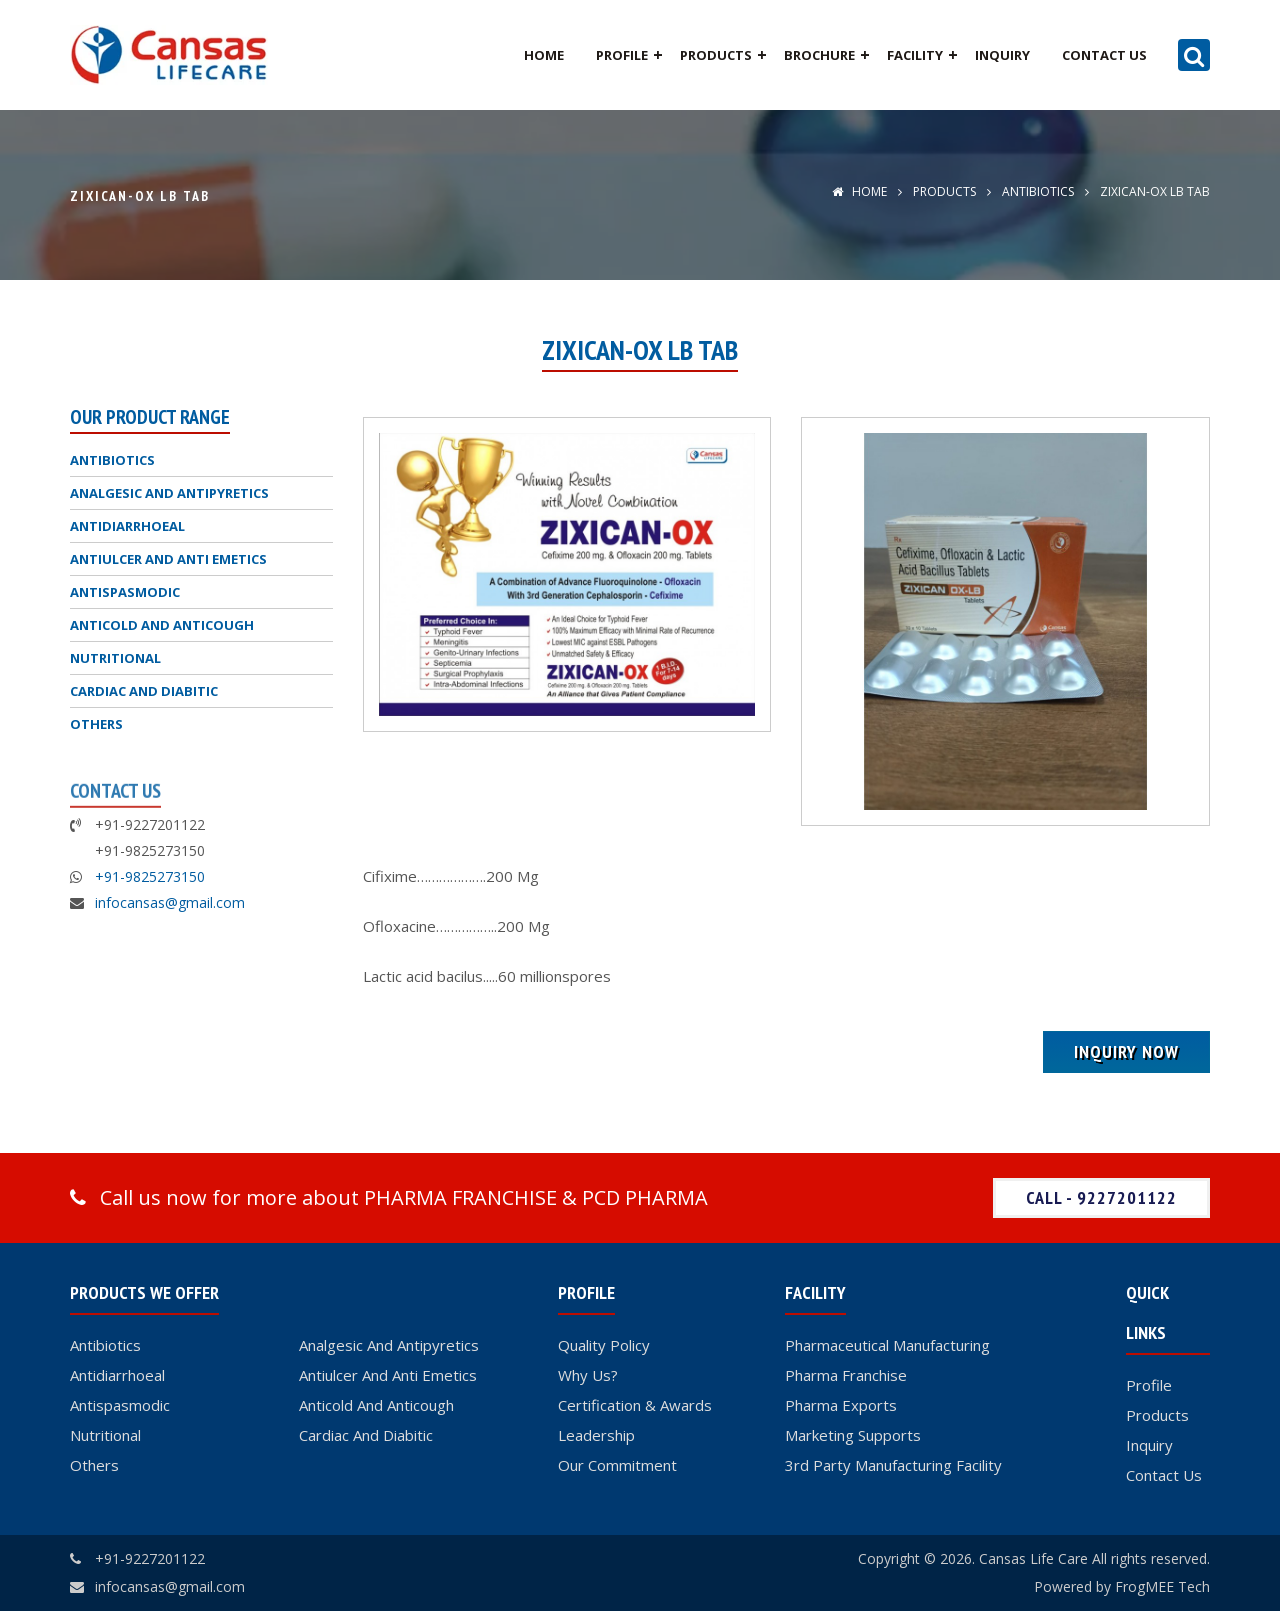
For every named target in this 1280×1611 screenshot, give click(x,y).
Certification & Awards (635, 1405)
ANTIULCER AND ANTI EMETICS (168, 559)
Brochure (819, 55)
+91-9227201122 (150, 1558)
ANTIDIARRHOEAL (127, 526)
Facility (915, 55)
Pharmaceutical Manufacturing (887, 1345)
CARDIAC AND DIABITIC (144, 691)
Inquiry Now (1126, 1051)
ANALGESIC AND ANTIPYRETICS (169, 493)
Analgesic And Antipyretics (389, 1345)
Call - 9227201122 (1101, 1197)
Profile (622, 55)
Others (94, 1465)
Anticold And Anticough (376, 1405)
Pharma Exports (841, 1405)
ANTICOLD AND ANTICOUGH (162, 625)
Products (716, 55)
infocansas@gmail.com (170, 902)
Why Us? (588, 1375)
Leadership (596, 1435)
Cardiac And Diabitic (366, 1435)
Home (544, 55)
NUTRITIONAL (115, 658)
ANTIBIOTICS (1036, 191)
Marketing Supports (853, 1435)
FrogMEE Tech (1162, 1586)
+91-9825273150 (150, 876)
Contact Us (1104, 55)
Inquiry (1002, 55)
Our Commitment (617, 1465)
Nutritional (105, 1435)
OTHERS (96, 724)
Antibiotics (105, 1345)
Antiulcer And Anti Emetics (388, 1375)
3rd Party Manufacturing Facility (893, 1465)
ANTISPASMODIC (125, 592)
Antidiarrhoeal (117, 1375)
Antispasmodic (120, 1405)
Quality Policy (604, 1345)
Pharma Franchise (846, 1375)
